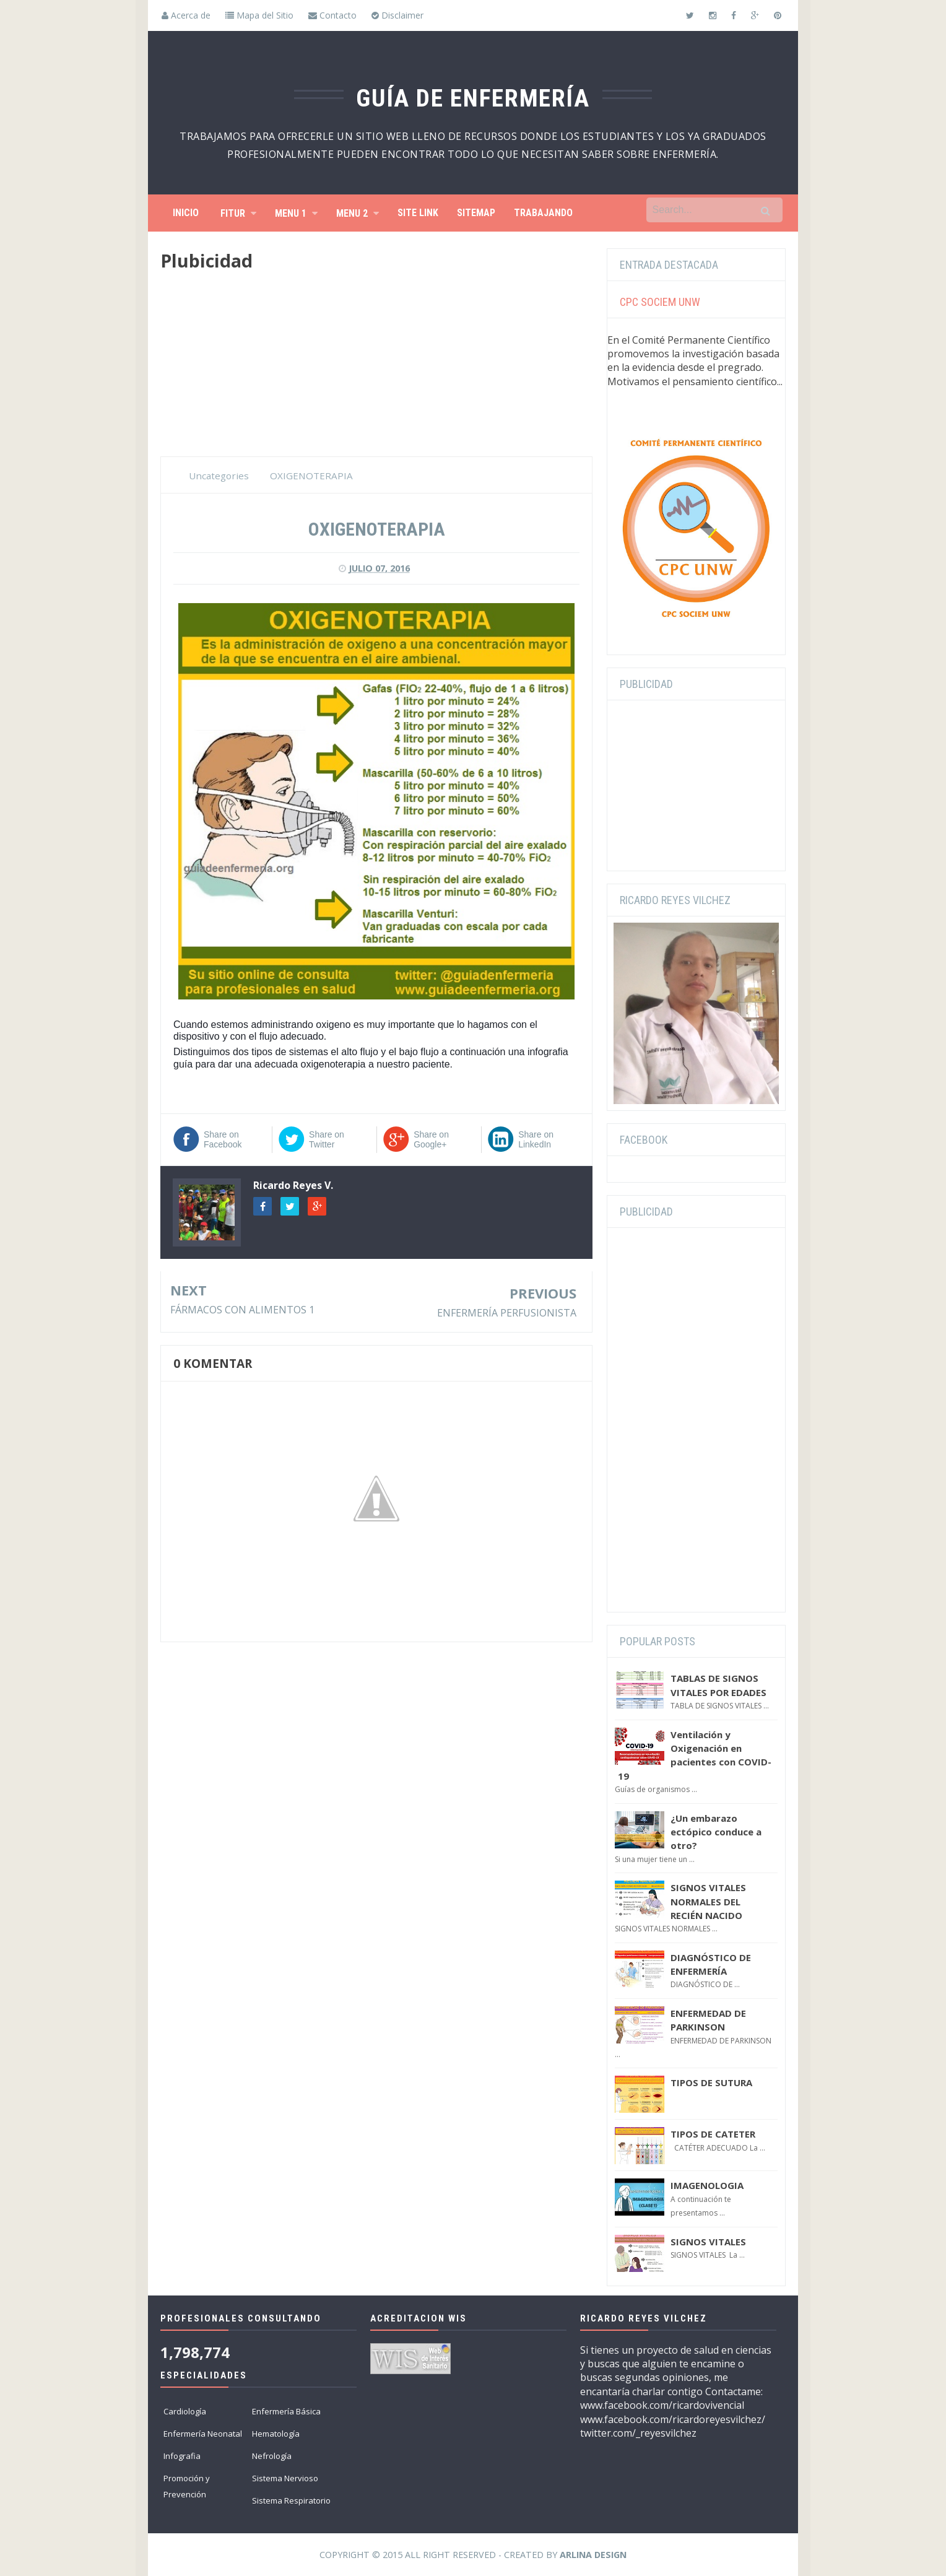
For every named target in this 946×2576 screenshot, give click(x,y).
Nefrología (272, 2455)
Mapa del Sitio (259, 15)
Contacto (332, 15)
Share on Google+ (431, 1139)
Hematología (276, 2433)
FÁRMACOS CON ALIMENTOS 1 (242, 1309)
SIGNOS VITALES (708, 2241)
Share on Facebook (222, 1139)
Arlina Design (593, 2555)
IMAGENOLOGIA (707, 2185)
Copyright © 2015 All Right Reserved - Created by (473, 2555)
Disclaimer (397, 15)
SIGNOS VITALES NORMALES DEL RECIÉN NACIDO (708, 1901)
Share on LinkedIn (535, 1139)
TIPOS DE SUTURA (711, 2082)
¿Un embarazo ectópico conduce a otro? (716, 1832)
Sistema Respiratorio (291, 2500)
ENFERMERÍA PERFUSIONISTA (506, 1313)
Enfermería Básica (286, 2411)
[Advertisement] (376, 369)
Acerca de (186, 15)
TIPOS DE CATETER (712, 2134)
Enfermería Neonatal (202, 2433)
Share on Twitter (326, 1139)
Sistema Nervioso (285, 2478)
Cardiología (184, 2411)
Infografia (182, 2455)
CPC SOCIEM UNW (660, 301)
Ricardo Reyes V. (293, 1185)
